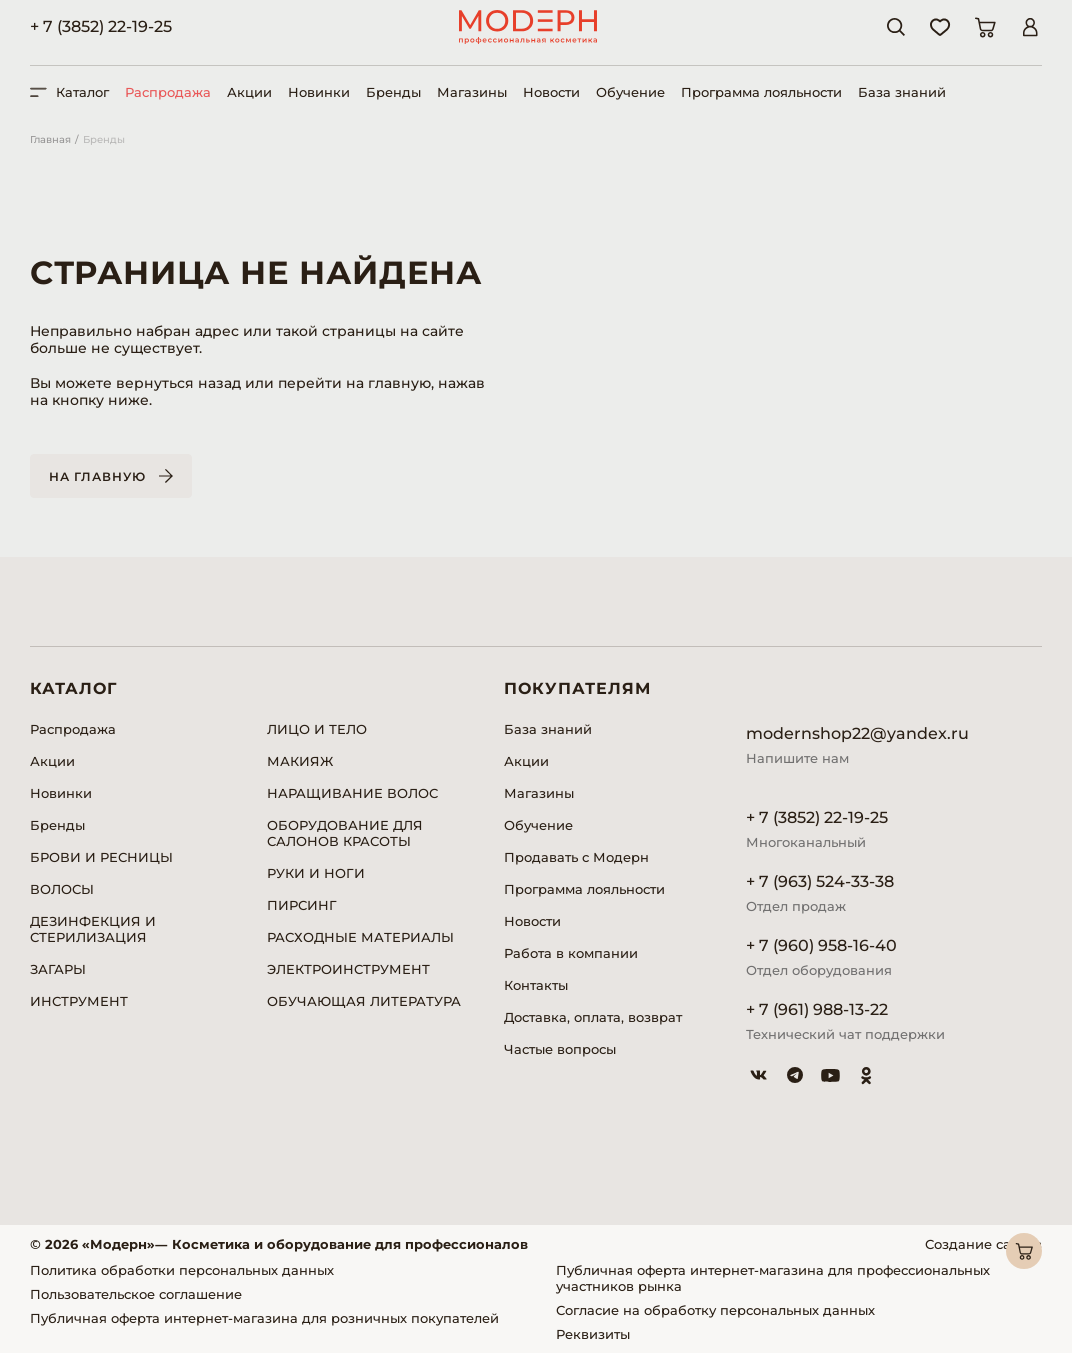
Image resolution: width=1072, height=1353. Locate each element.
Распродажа (168, 92)
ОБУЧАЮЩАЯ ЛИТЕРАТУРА (364, 1001)
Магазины (472, 92)
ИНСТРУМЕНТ (79, 1001)
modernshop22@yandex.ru (857, 733)
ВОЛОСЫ (62, 889)
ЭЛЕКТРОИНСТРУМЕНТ (348, 969)
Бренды (393, 92)
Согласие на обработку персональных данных (715, 1310)
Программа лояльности (761, 92)
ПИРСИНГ (302, 905)
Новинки (319, 92)
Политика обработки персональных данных (182, 1270)
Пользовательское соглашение (136, 1294)
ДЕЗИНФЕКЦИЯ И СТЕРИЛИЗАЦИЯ (93, 929)
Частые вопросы (560, 1049)
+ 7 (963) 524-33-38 (820, 881)
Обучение (630, 92)
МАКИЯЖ (300, 761)
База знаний (902, 92)
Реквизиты (593, 1334)
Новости (551, 92)
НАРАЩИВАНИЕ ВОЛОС (352, 793)
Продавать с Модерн (576, 857)
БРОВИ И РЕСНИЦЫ (101, 857)
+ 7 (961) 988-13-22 (817, 1009)
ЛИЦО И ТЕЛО (317, 729)
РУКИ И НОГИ (316, 873)
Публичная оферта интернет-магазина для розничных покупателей (264, 1318)
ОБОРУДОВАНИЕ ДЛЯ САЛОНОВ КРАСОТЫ (345, 833)
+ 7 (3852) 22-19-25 (101, 26)
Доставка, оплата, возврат (593, 1017)
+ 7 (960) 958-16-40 (821, 945)
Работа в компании (571, 953)
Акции (249, 92)
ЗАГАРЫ (58, 969)
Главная (50, 139)
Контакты (536, 985)
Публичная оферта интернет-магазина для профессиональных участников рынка (773, 1278)
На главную (97, 476)
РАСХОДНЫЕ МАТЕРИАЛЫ (360, 937)
